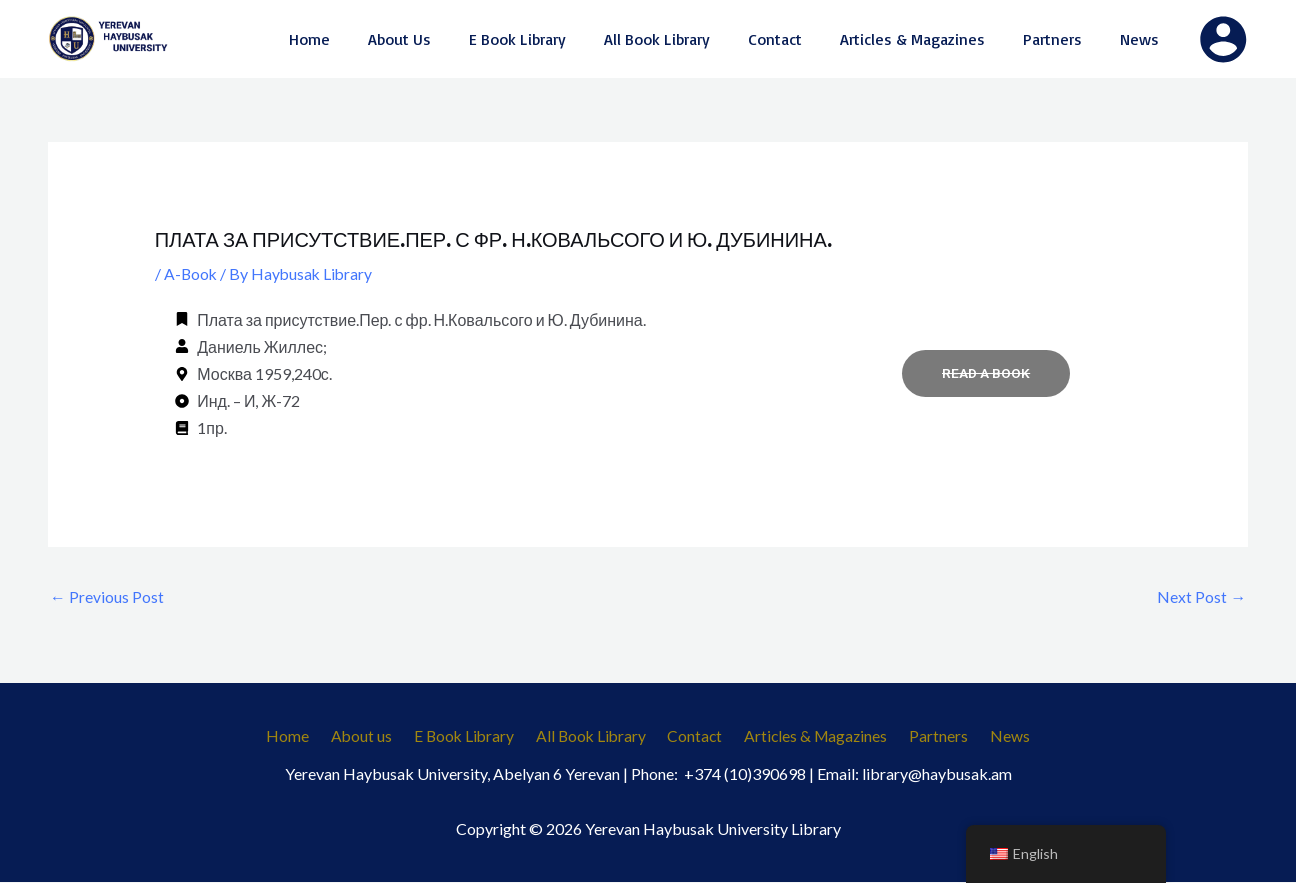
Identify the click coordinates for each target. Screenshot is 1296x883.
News (996, 737)
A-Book (191, 273)
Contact (694, 737)
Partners (930, 737)
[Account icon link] (1223, 39)
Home (302, 737)
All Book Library (593, 737)
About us (371, 737)
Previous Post (107, 596)
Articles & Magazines (811, 737)
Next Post (1201, 596)
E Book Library (469, 737)
